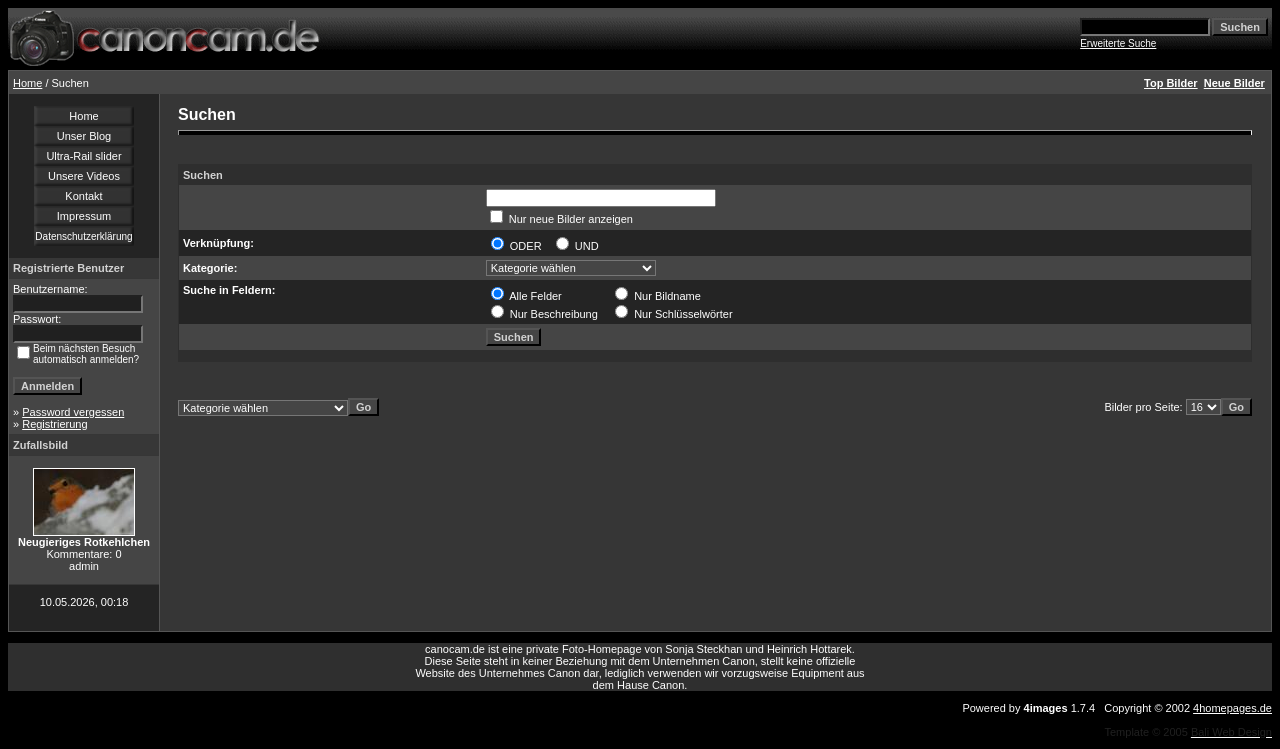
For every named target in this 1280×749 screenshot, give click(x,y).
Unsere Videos (84, 176)
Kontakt (83, 196)
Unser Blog (84, 136)
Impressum (84, 216)
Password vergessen (73, 412)
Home (27, 83)
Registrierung (54, 424)
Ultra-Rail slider (83, 156)
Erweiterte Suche (1118, 43)
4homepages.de (1232, 708)
